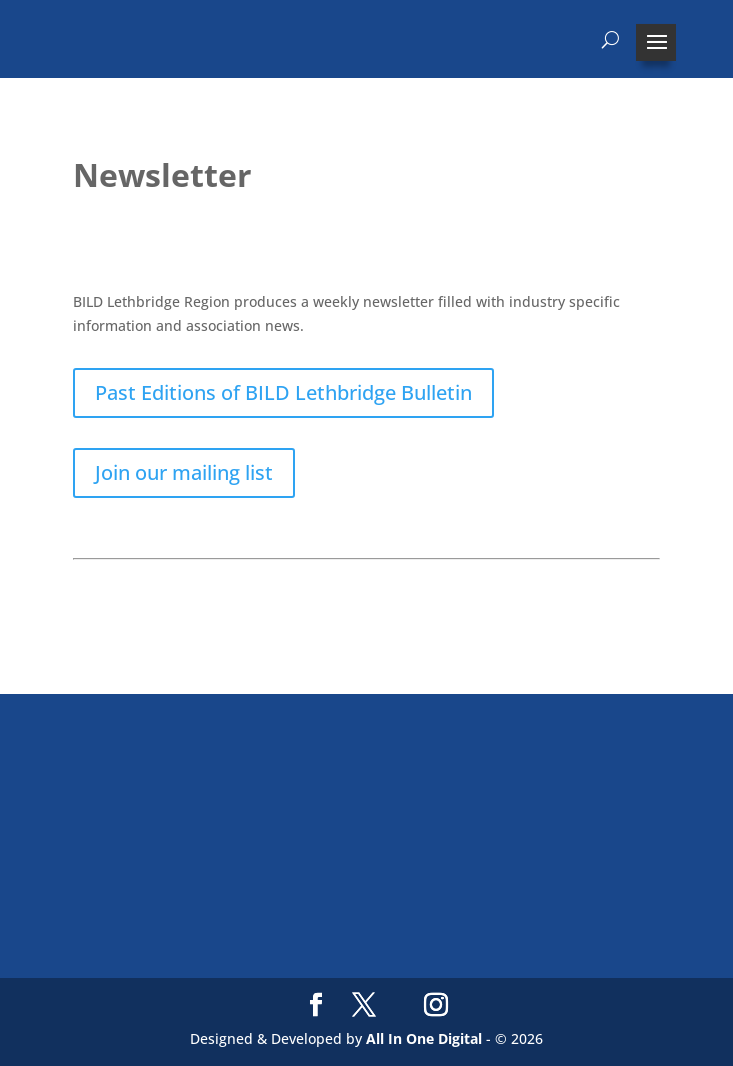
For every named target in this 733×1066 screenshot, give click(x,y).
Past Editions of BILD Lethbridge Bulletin (283, 392)
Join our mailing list (184, 472)
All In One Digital (424, 1038)
